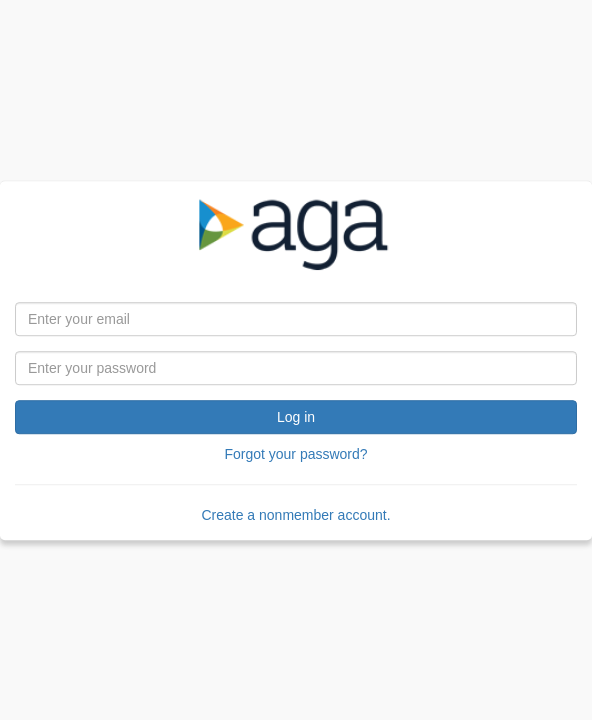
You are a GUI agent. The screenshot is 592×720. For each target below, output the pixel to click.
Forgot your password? (295, 454)
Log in (296, 417)
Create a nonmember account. (295, 515)
